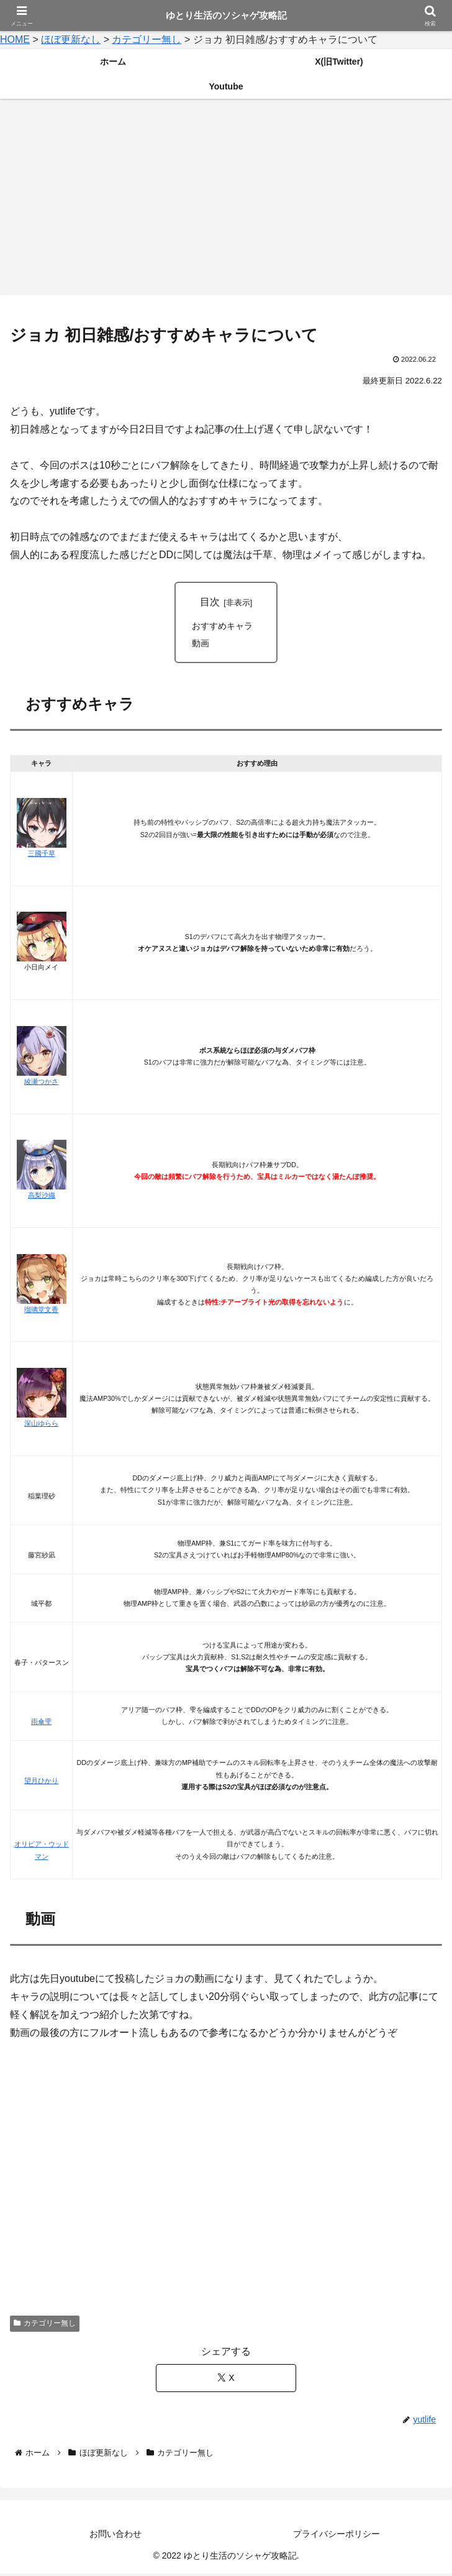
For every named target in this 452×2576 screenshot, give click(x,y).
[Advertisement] (226, 201)
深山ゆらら (41, 1425)
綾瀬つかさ (41, 1083)
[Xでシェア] (226, 2380)
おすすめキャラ (222, 627)
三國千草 (41, 855)
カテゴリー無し (45, 2325)
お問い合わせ (115, 2536)
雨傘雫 (41, 1724)
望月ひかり (41, 1783)
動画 (200, 645)
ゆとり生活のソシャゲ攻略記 (226, 15)
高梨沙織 (41, 1197)
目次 (210, 602)
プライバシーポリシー (336, 2536)
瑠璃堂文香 (41, 1311)
